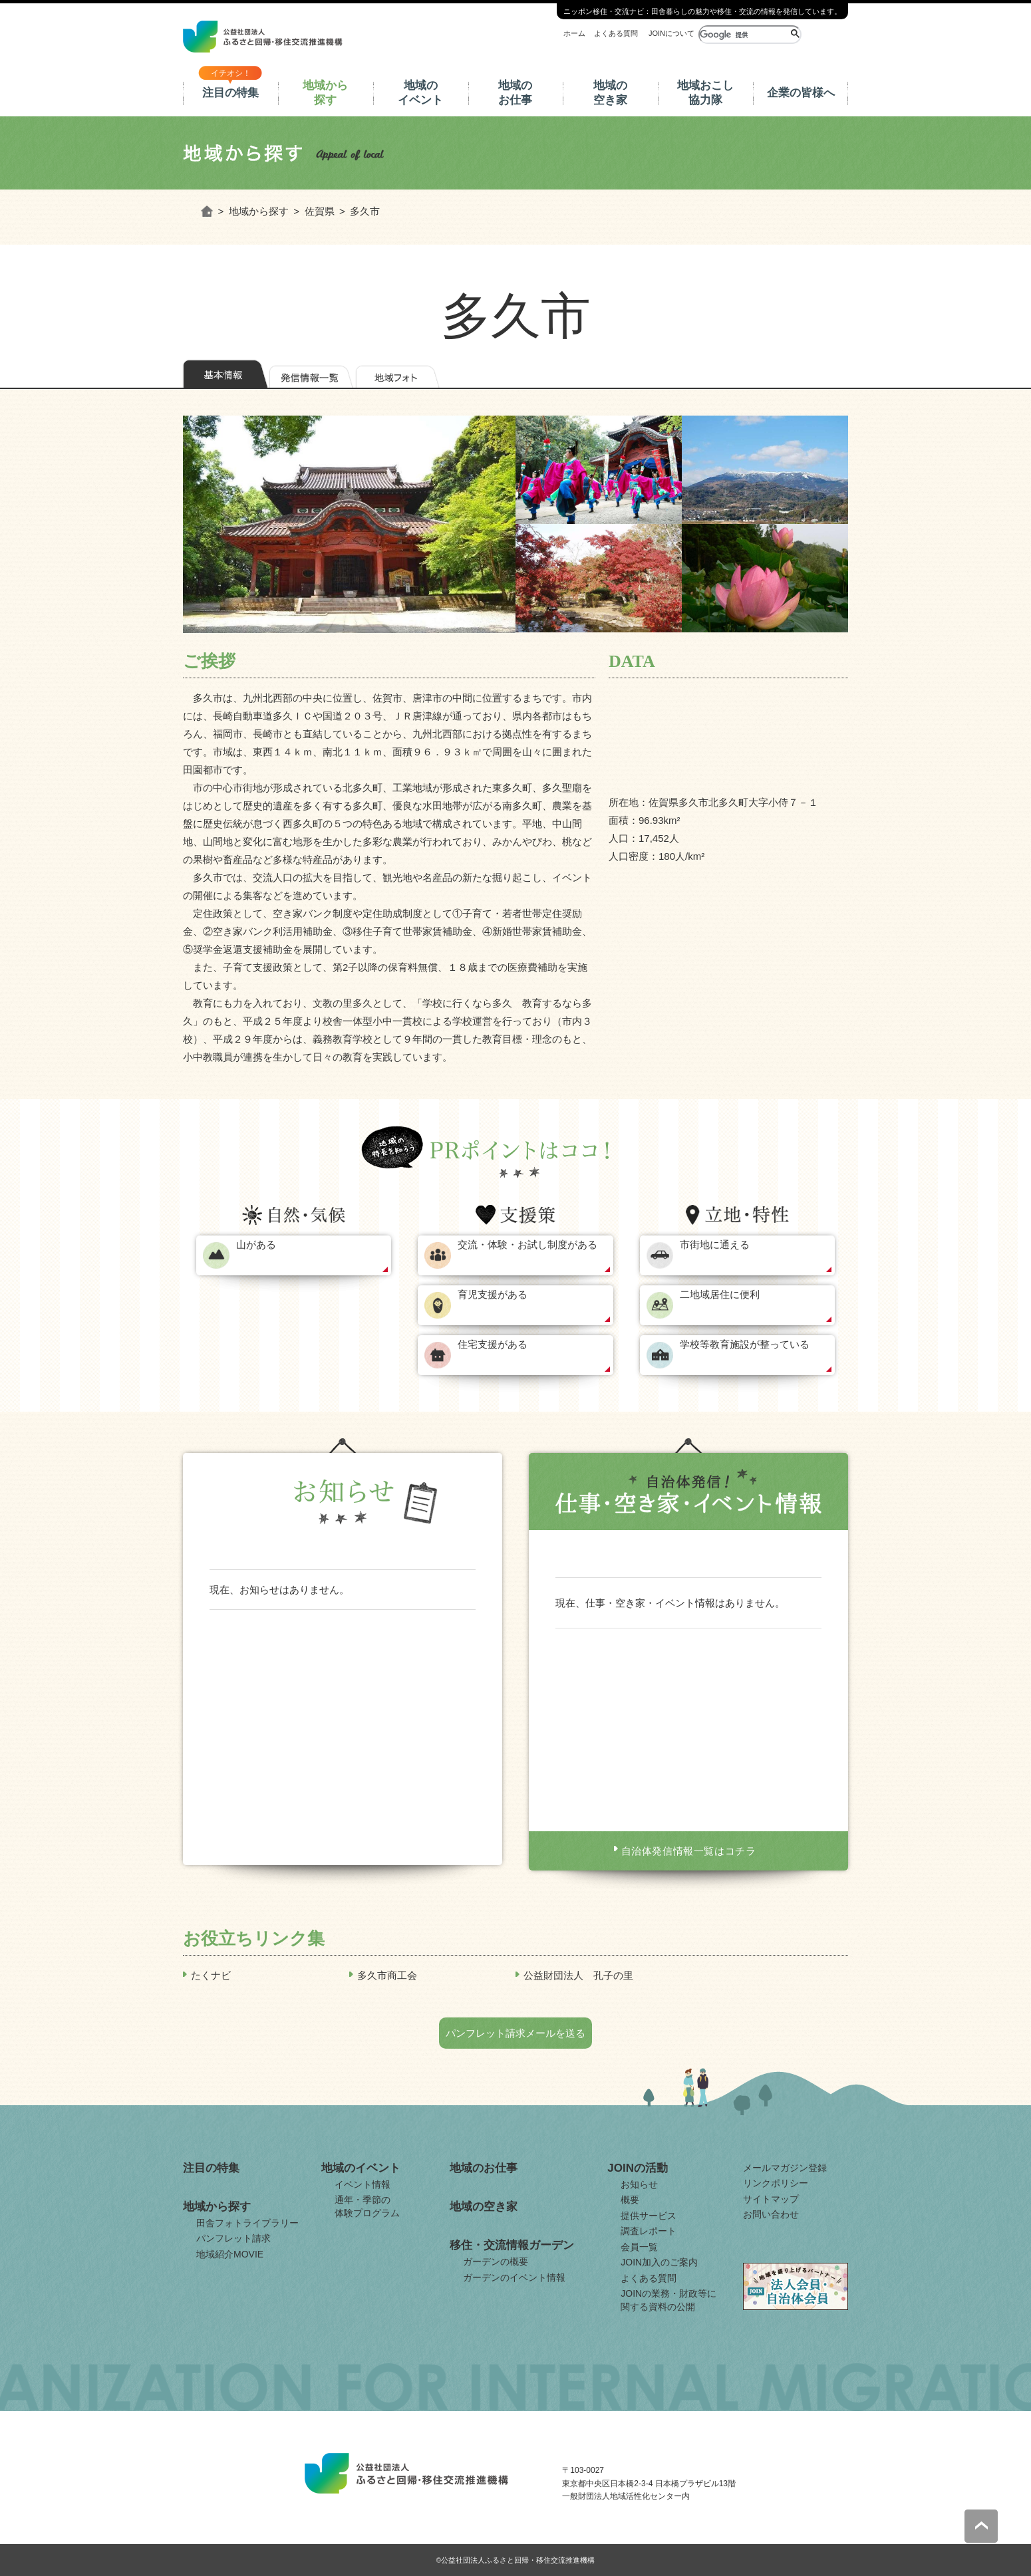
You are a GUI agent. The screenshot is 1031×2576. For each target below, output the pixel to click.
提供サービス (648, 2215)
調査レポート (648, 2231)
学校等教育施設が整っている (745, 1344)
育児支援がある (492, 1294)
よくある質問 (616, 33)
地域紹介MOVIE (229, 2254)
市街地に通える (715, 1244)
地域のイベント (420, 92)
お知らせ (639, 2184)
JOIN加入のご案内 (659, 2262)
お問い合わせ (771, 2214)
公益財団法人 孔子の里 (578, 1975)
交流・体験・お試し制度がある (527, 1244)
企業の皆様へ (801, 92)
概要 (630, 2199)
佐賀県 (320, 211)
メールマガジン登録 (785, 2167)
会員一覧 (639, 2247)
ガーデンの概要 (495, 2261)
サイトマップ (771, 2199)
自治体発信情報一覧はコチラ (688, 1851)
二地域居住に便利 (720, 1294)
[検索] (743, 35)
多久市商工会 (387, 1975)
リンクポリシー (775, 2183)
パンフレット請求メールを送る (515, 2033)
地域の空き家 (610, 92)
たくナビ (211, 1975)
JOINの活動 (637, 2168)
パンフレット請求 (233, 2238)
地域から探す (325, 92)
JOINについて (671, 33)
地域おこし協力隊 (705, 92)
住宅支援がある (492, 1344)
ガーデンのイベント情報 (514, 2277)
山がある (256, 1244)
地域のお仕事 (515, 92)
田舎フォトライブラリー (247, 2223)
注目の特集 (230, 92)
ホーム (574, 33)
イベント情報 (362, 2184)
